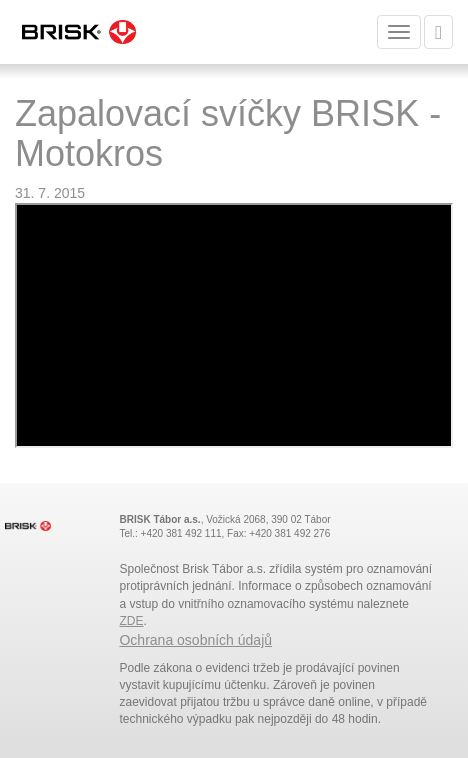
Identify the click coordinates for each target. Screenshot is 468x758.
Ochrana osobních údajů (195, 640)
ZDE (131, 621)
